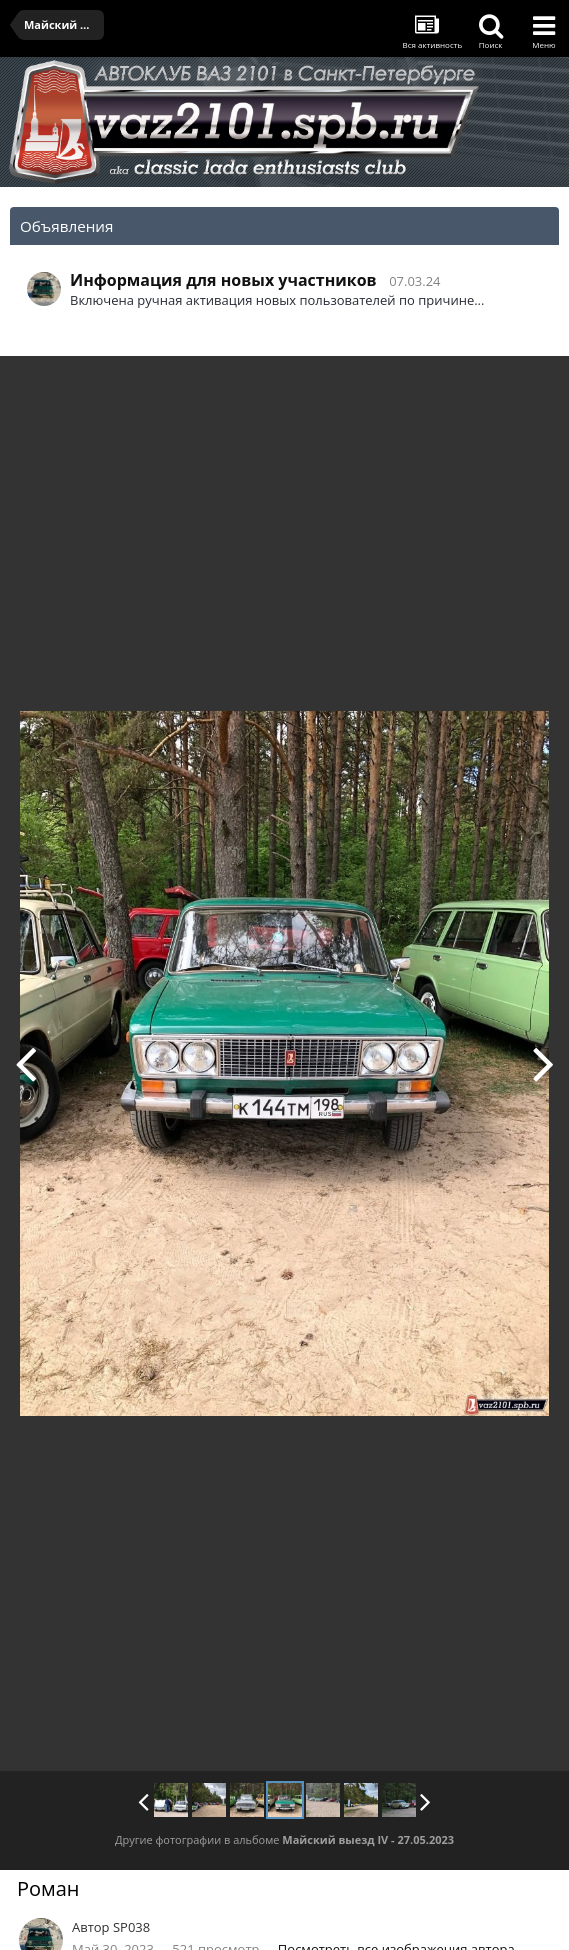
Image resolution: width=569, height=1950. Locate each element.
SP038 (131, 1927)
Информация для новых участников (223, 280)
